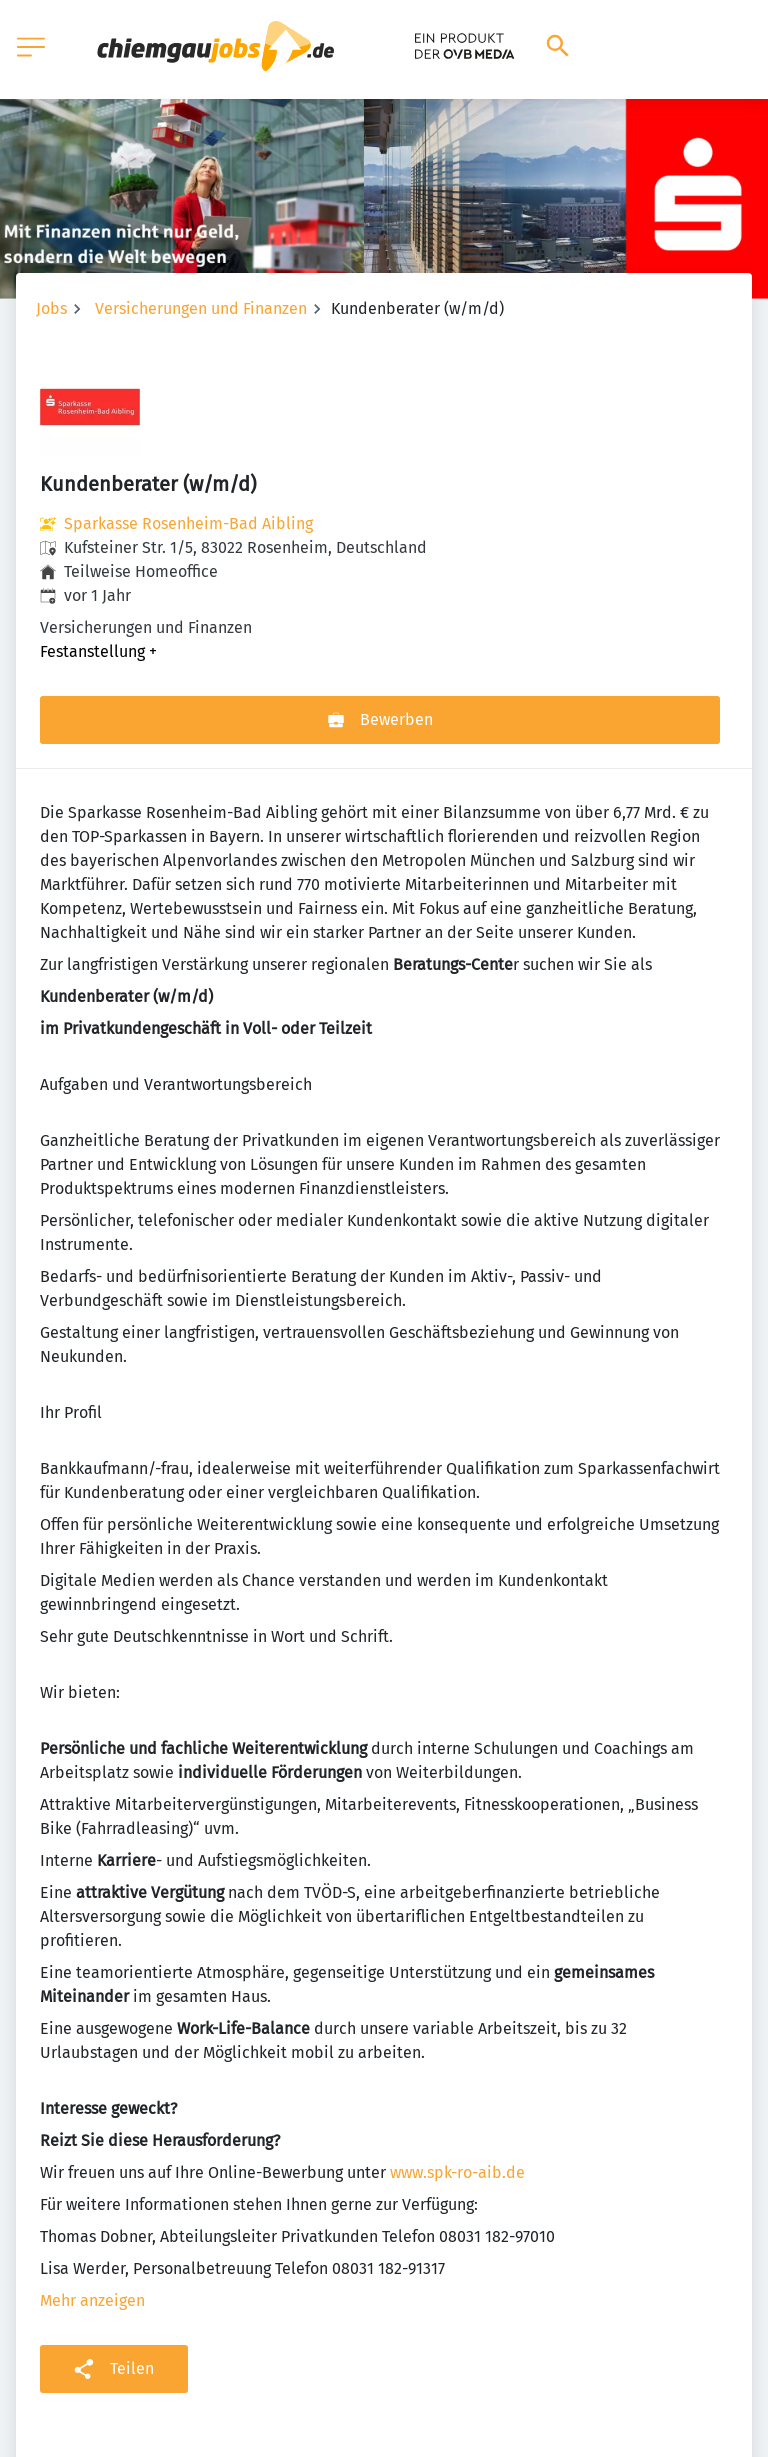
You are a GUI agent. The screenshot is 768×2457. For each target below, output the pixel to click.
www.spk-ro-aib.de (457, 2172)
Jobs (51, 308)
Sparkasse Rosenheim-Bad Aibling (188, 523)
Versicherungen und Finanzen (201, 308)
